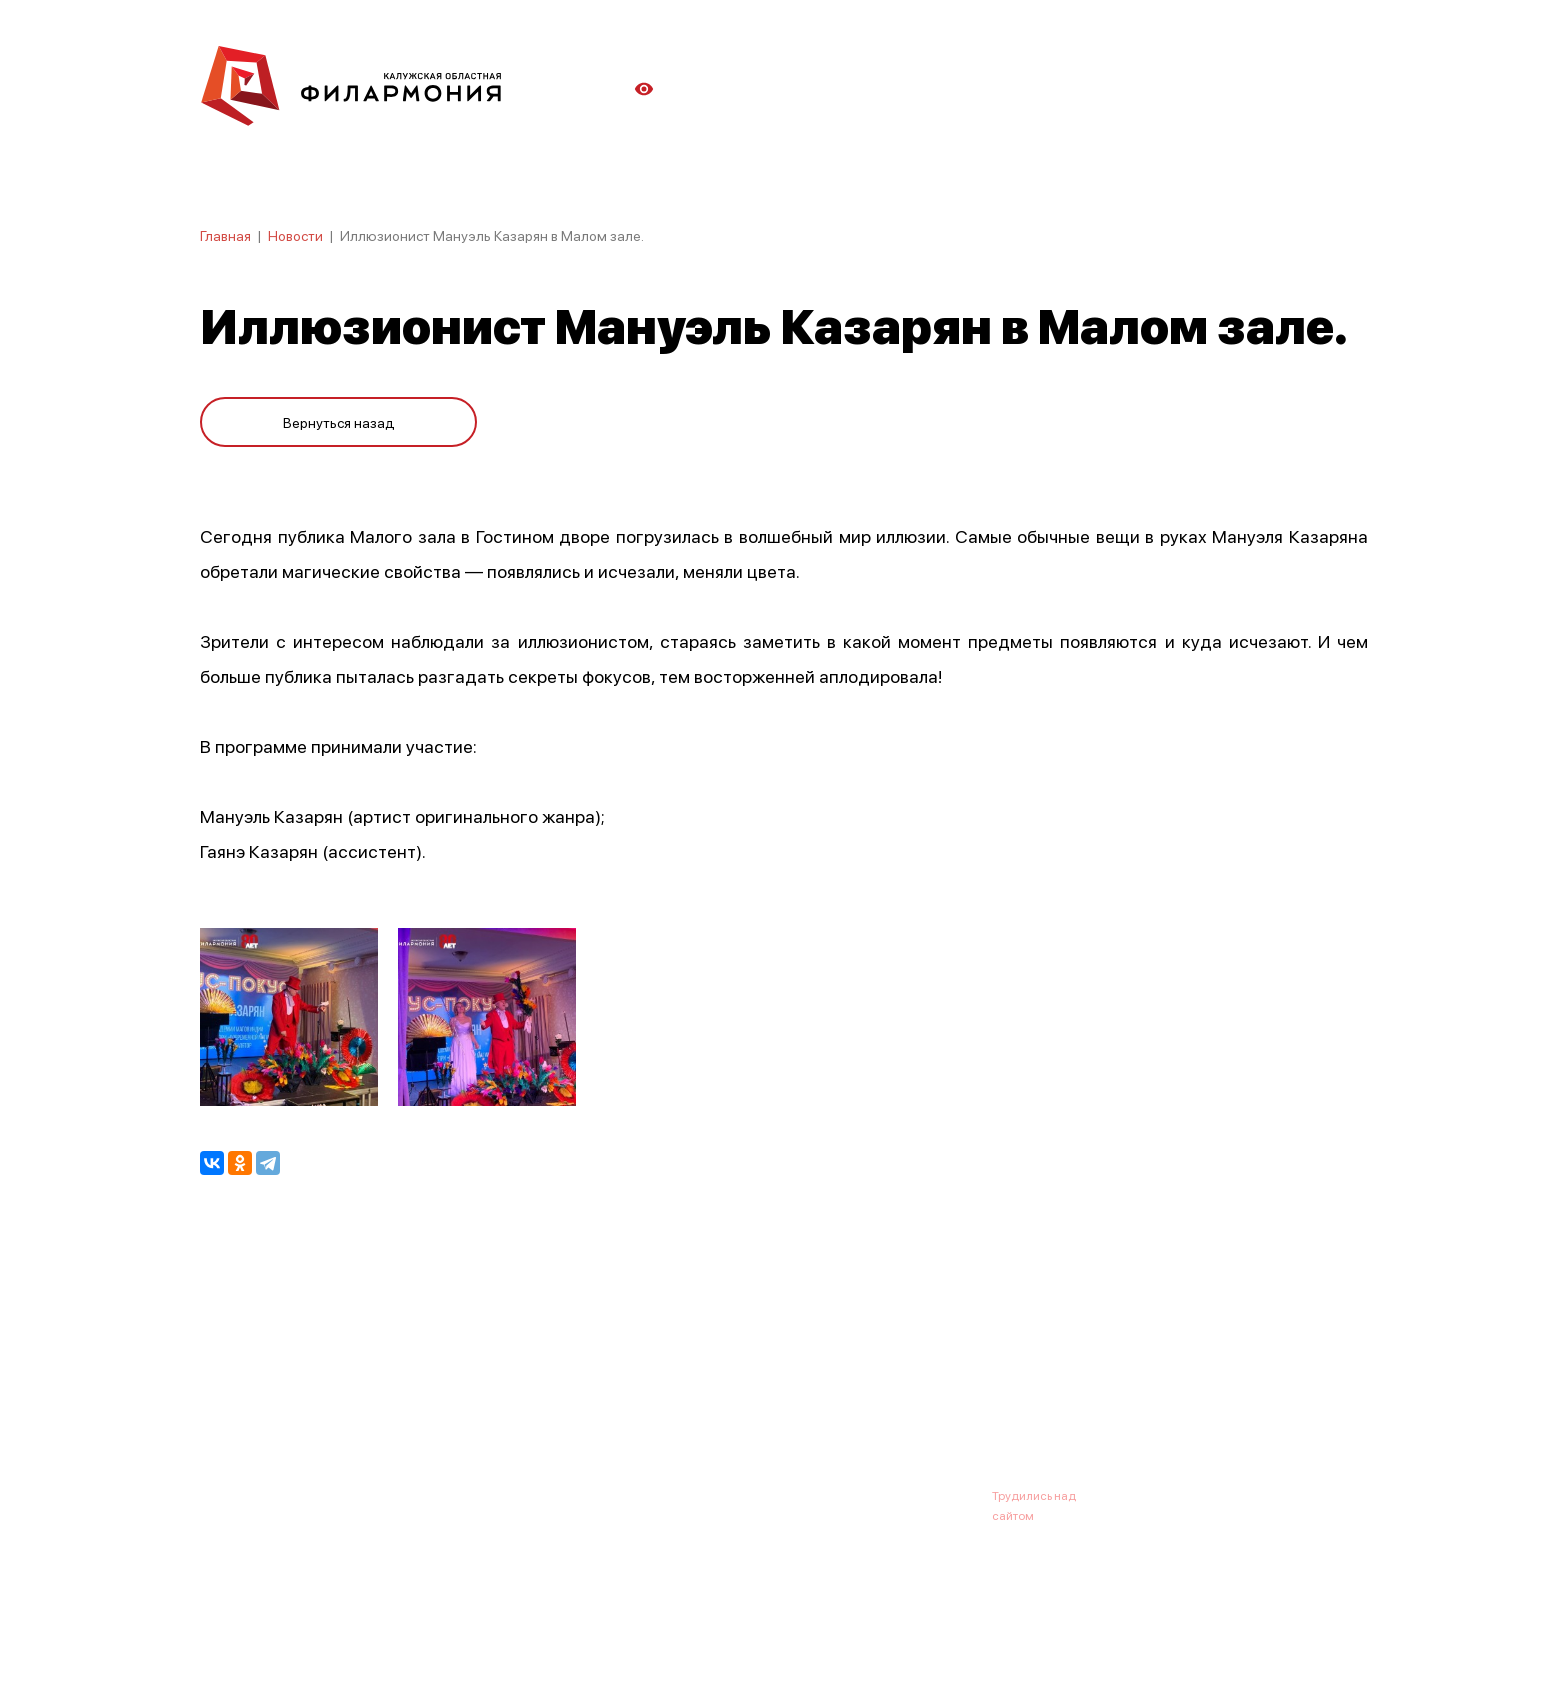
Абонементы (541, 1397)
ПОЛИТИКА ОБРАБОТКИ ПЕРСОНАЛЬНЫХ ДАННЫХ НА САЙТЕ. (379, 1635)
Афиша (223, 1397)
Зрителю (841, 1397)
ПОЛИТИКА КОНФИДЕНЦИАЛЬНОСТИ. (311, 1615)
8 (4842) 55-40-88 (715, 1495)
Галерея (642, 1397)
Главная (225, 235)
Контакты (934, 1397)
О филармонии (329, 1397)
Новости (295, 235)
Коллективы (740, 1397)
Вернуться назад (339, 422)
